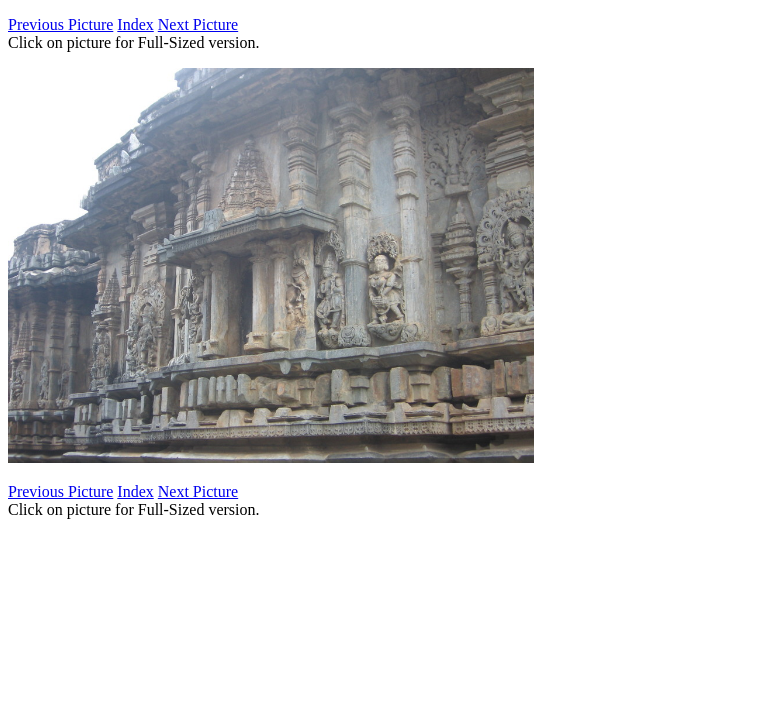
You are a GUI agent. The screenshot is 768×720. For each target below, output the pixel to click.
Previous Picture (60, 24)
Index (135, 24)
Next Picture (198, 24)
